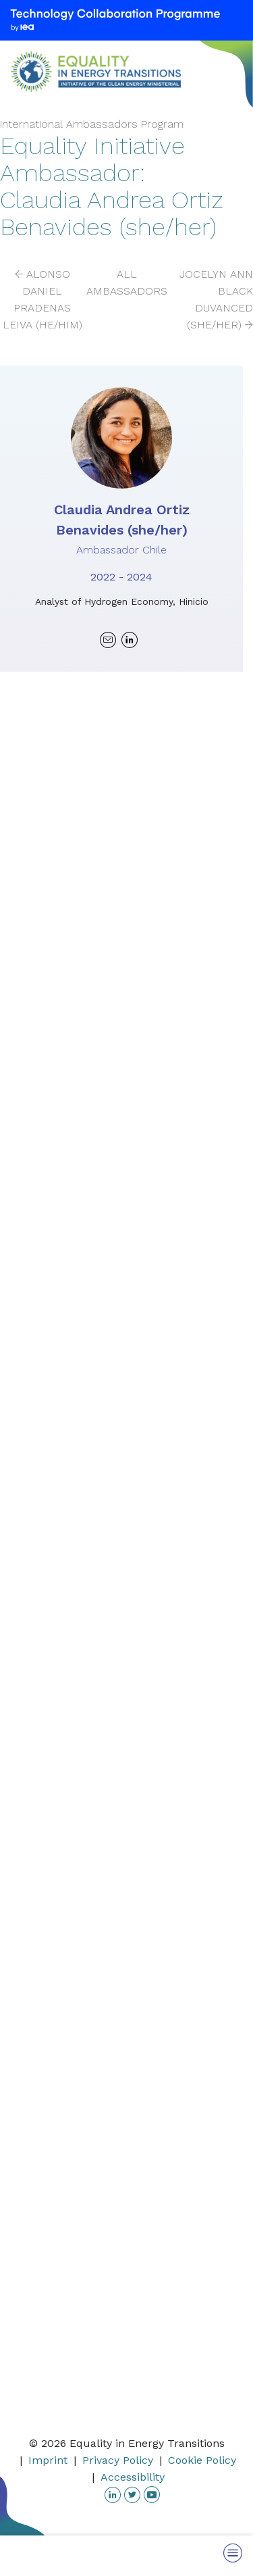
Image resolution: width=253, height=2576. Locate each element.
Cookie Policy (202, 2460)
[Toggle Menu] (232, 2553)
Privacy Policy (117, 2460)
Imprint (47, 2460)
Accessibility (133, 2477)
